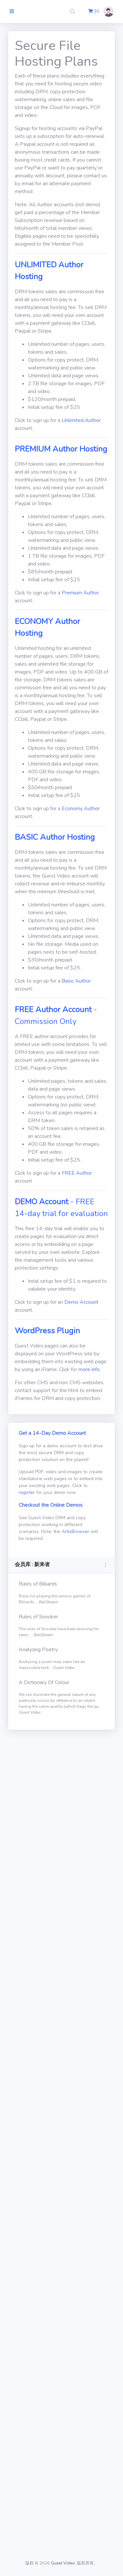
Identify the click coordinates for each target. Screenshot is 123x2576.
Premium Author (80, 592)
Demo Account (81, 1302)
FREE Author (77, 1173)
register (27, 1492)
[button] (72, 11)
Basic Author (76, 981)
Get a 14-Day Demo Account (52, 1433)
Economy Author (81, 808)
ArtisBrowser (75, 1531)
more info (89, 1369)
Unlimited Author (81, 420)
